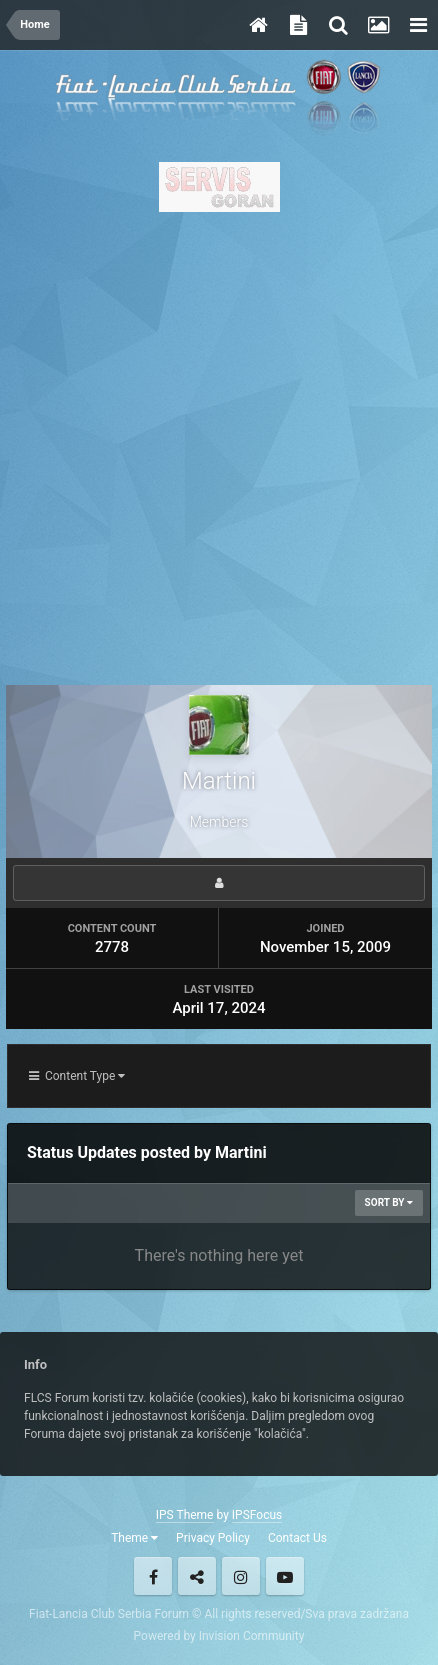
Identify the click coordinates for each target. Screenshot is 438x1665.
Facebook (153, 1576)
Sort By (389, 1202)
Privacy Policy (213, 1538)
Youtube (285, 1576)
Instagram (241, 1576)
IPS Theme (185, 1515)
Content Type (77, 1076)
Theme (134, 1538)
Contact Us (297, 1538)
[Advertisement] (219, 443)
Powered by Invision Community (219, 1636)
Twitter (197, 1576)
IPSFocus (257, 1515)
